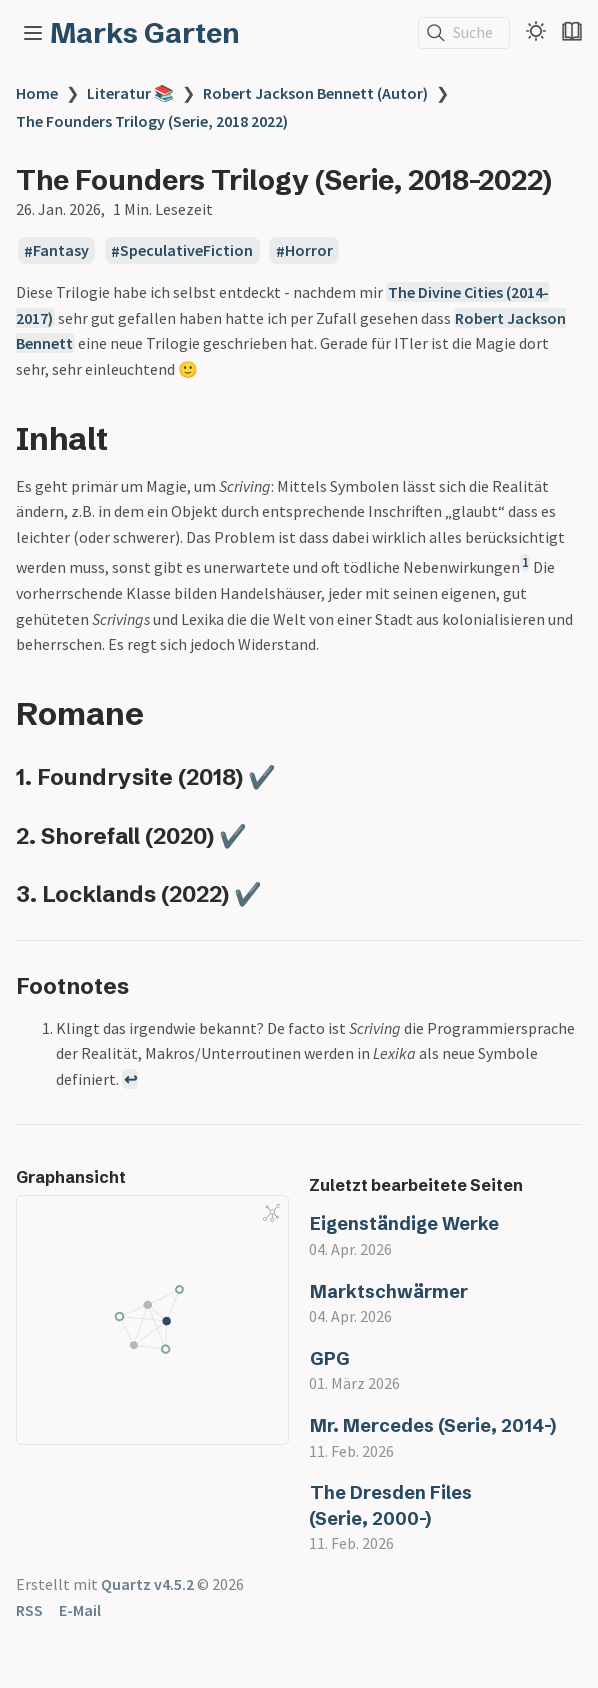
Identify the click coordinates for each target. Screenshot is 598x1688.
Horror (309, 251)
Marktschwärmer (389, 1291)
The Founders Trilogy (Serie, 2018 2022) (152, 121)
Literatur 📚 (130, 93)
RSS (29, 1610)
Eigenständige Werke (404, 1223)
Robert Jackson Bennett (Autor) (315, 93)
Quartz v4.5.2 (147, 1584)
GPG (330, 1358)
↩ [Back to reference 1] (130, 1079)
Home (37, 93)
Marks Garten (145, 33)
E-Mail (80, 1610)
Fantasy (61, 251)
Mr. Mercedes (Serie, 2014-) (433, 1425)
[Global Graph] (272, 1213)
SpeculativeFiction (186, 251)
